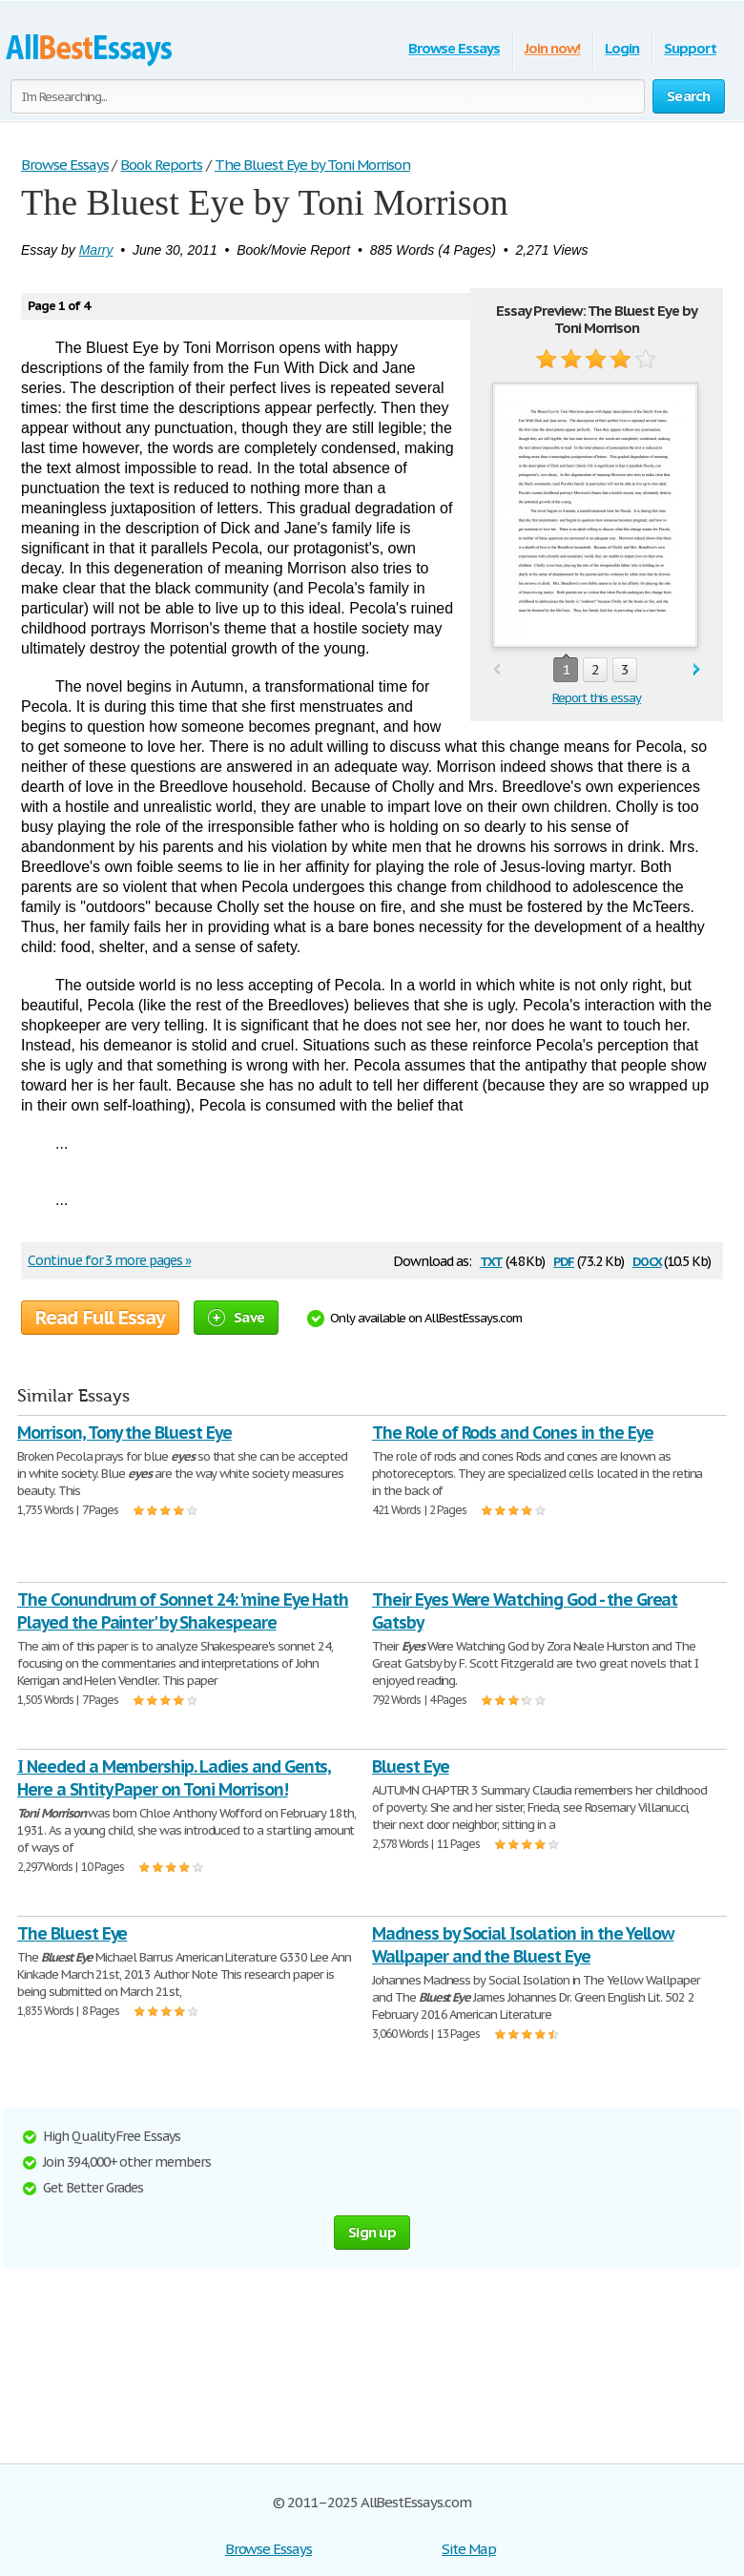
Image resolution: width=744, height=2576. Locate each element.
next (696, 670)
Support (690, 48)
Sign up (372, 2232)
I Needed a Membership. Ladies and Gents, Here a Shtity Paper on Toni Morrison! (174, 1777)
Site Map (469, 2549)
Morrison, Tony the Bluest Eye (124, 1433)
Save (236, 1317)
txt (491, 1260)
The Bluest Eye (72, 1933)
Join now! (553, 48)
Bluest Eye (410, 1766)
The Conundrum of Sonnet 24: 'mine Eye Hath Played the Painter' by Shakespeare (182, 1611)
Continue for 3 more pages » (109, 1260)
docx (647, 1260)
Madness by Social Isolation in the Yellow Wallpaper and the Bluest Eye (522, 1944)
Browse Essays (453, 48)
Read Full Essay (100, 1317)
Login (622, 48)
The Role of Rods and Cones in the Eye (512, 1433)
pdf (563, 1260)
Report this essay (596, 698)
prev (496, 670)
